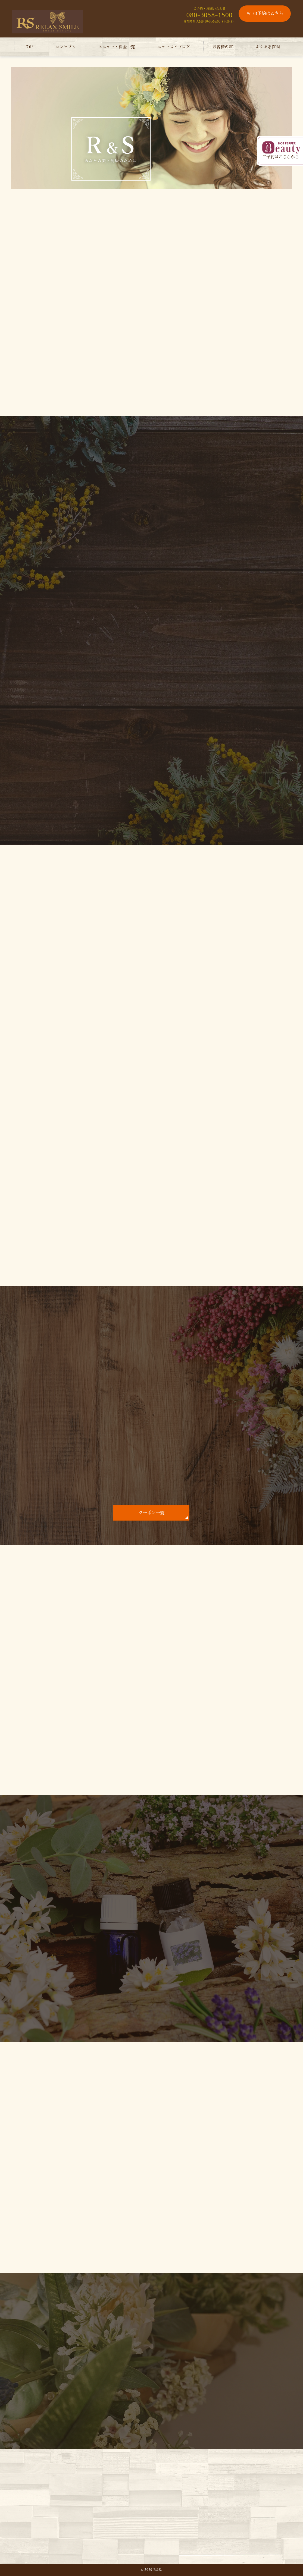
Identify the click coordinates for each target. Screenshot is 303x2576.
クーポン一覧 (151, 1513)
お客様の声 (223, 47)
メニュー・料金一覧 (116, 47)
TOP (28, 47)
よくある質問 (267, 47)
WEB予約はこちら (264, 13)
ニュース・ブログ (173, 47)
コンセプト (65, 47)
